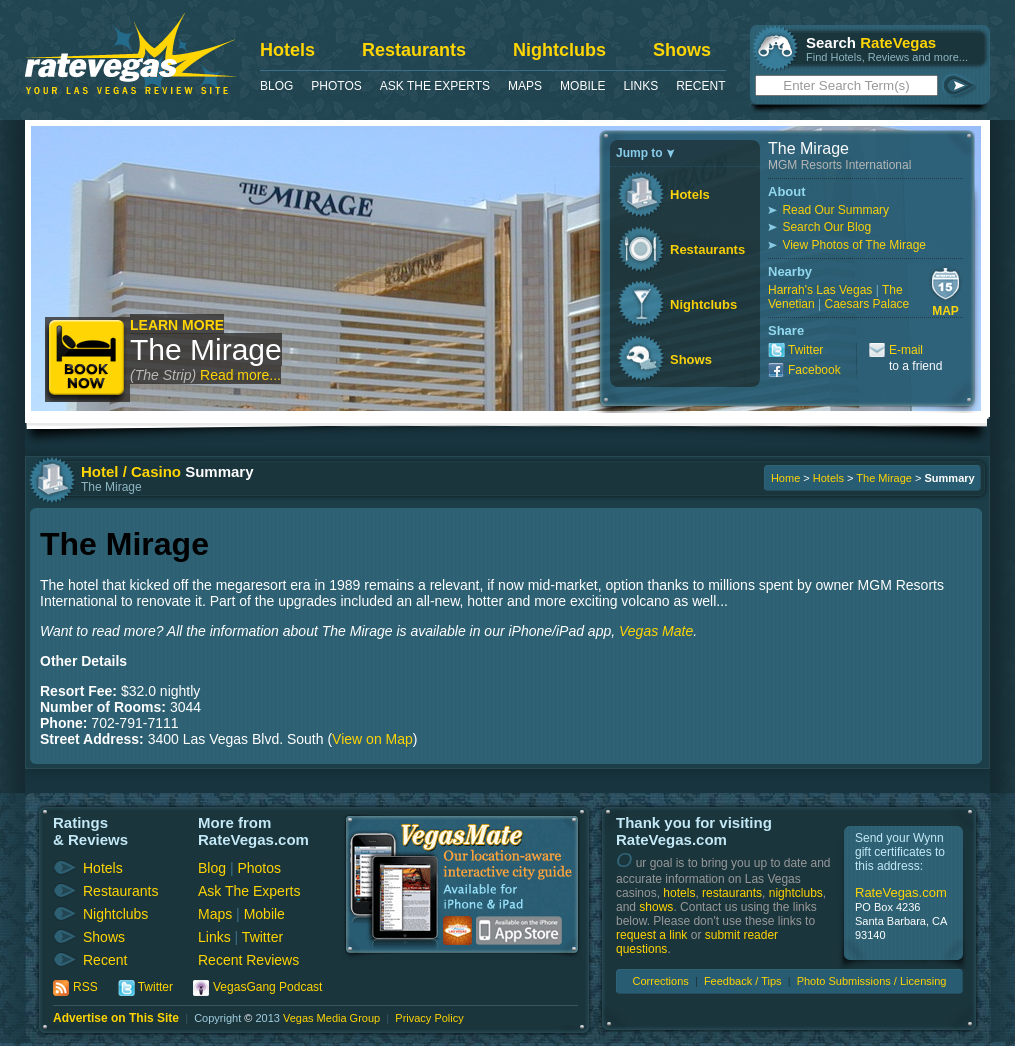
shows (656, 907)
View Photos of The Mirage (854, 245)
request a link (651, 935)
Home (785, 478)
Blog (276, 86)
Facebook (814, 370)
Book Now (87, 359)
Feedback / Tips (743, 981)
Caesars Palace (867, 304)
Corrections (661, 981)
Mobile (582, 86)
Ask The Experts (435, 86)
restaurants (732, 893)
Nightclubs (559, 50)
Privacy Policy (429, 1018)
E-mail (906, 350)
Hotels (287, 50)
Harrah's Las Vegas (820, 290)
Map (945, 311)
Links (640, 86)
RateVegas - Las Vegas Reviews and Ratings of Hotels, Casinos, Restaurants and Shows (130, 53)
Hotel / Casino (131, 471)
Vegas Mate (656, 631)
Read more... (240, 375)
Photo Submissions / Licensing (872, 981)
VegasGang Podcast (267, 987)
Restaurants (414, 50)
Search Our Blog (826, 227)
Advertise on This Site (116, 1018)
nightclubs (796, 893)
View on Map (372, 739)
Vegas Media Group (331, 1018)
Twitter (805, 350)
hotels (679, 893)
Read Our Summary (835, 210)
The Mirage (206, 349)
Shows (682, 50)
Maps (525, 86)
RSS (85, 987)
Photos (336, 86)
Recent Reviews (248, 960)
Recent (700, 86)
